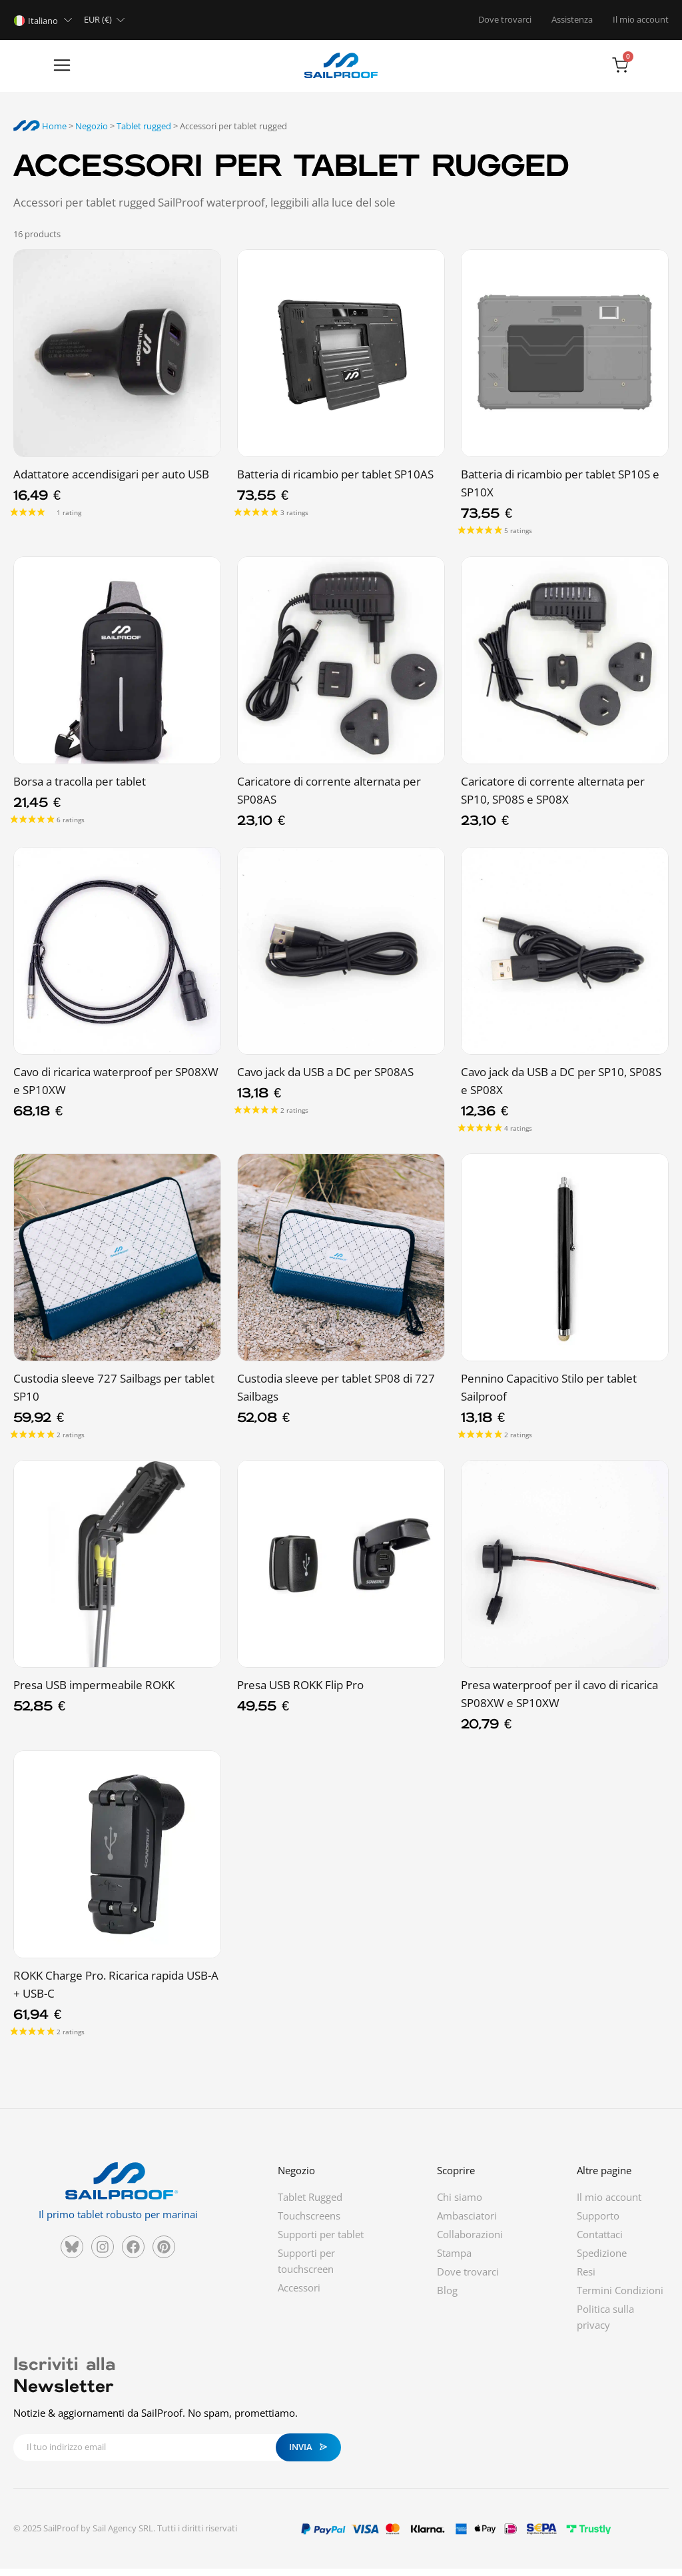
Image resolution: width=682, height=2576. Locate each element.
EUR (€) (98, 19)
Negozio (91, 133)
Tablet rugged (144, 133)
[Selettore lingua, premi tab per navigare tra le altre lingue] (45, 20)
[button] (28, 70)
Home (40, 133)
